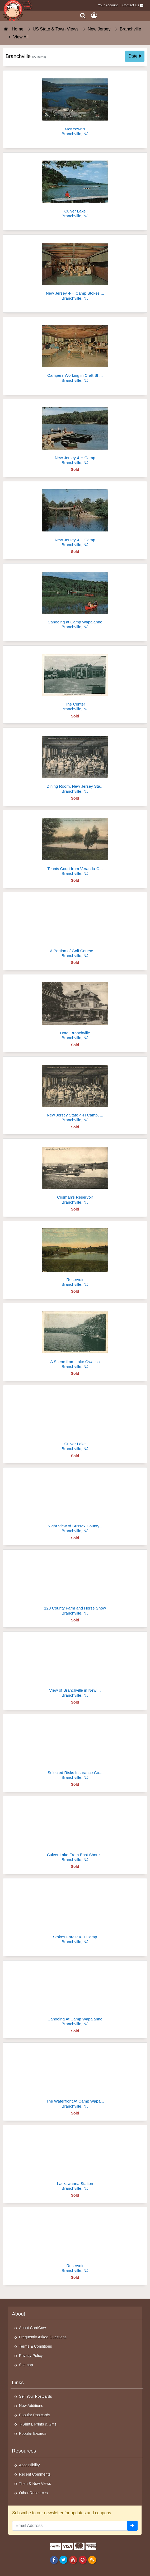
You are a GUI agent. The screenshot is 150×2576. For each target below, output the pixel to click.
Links (18, 2382)
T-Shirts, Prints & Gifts (38, 2424)
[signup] (132, 2526)
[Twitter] (63, 2559)
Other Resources (33, 2493)
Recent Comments (34, 2474)
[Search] (83, 15)
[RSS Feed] (92, 2559)
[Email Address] (69, 2526)
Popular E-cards (32, 2433)
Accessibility (29, 2465)
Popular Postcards (34, 2415)
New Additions (31, 2406)
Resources (24, 2451)
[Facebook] (54, 2559)
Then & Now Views (35, 2483)
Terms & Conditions (35, 2346)
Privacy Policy (31, 2355)
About (18, 2314)
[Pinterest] (82, 2559)
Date (135, 56)
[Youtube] (73, 2559)
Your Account (108, 5)
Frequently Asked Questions (43, 2337)
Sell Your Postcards (35, 2396)
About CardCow (32, 2328)
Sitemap (26, 2365)
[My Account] (94, 15)
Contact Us (130, 5)
